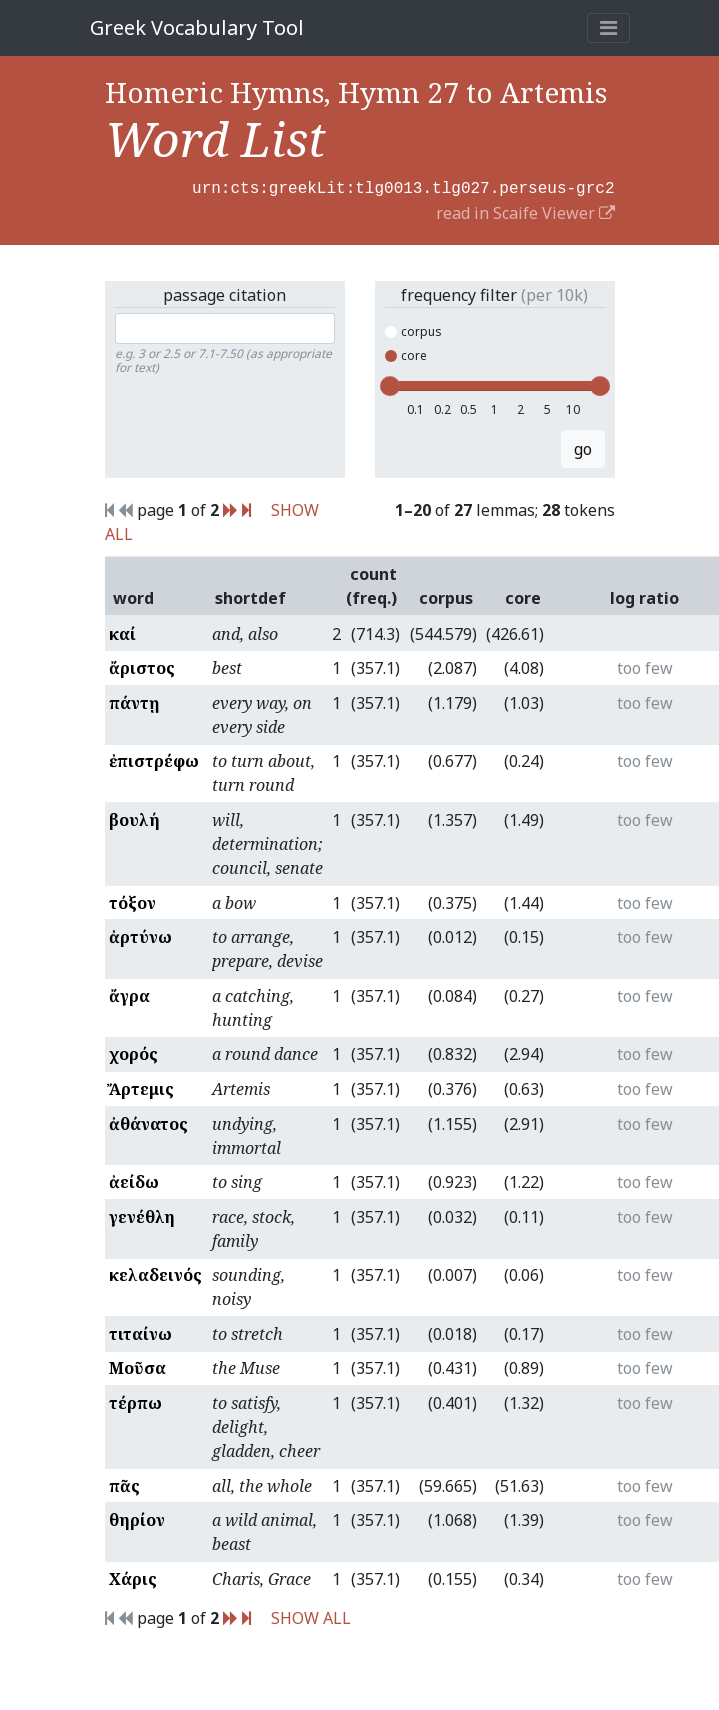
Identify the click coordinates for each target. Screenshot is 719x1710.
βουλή (134, 818)
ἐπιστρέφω (154, 759)
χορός (133, 1052)
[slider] (390, 384)
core (406, 353)
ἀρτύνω (140, 935)
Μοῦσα (137, 1366)
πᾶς (124, 1484)
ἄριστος (142, 666)
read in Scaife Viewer (525, 211)
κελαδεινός (155, 1273)
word (133, 596)
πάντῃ (134, 701)
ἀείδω (134, 1180)
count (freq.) (371, 584)
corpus (413, 329)
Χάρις (133, 1577)
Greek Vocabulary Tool (197, 27)
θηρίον (137, 1518)
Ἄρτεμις (141, 1087)
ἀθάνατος (148, 1122)
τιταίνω (140, 1332)
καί (122, 632)
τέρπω (135, 1401)
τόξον (132, 901)
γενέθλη (142, 1215)
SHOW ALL (311, 1616)
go (583, 447)
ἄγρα (129, 994)
